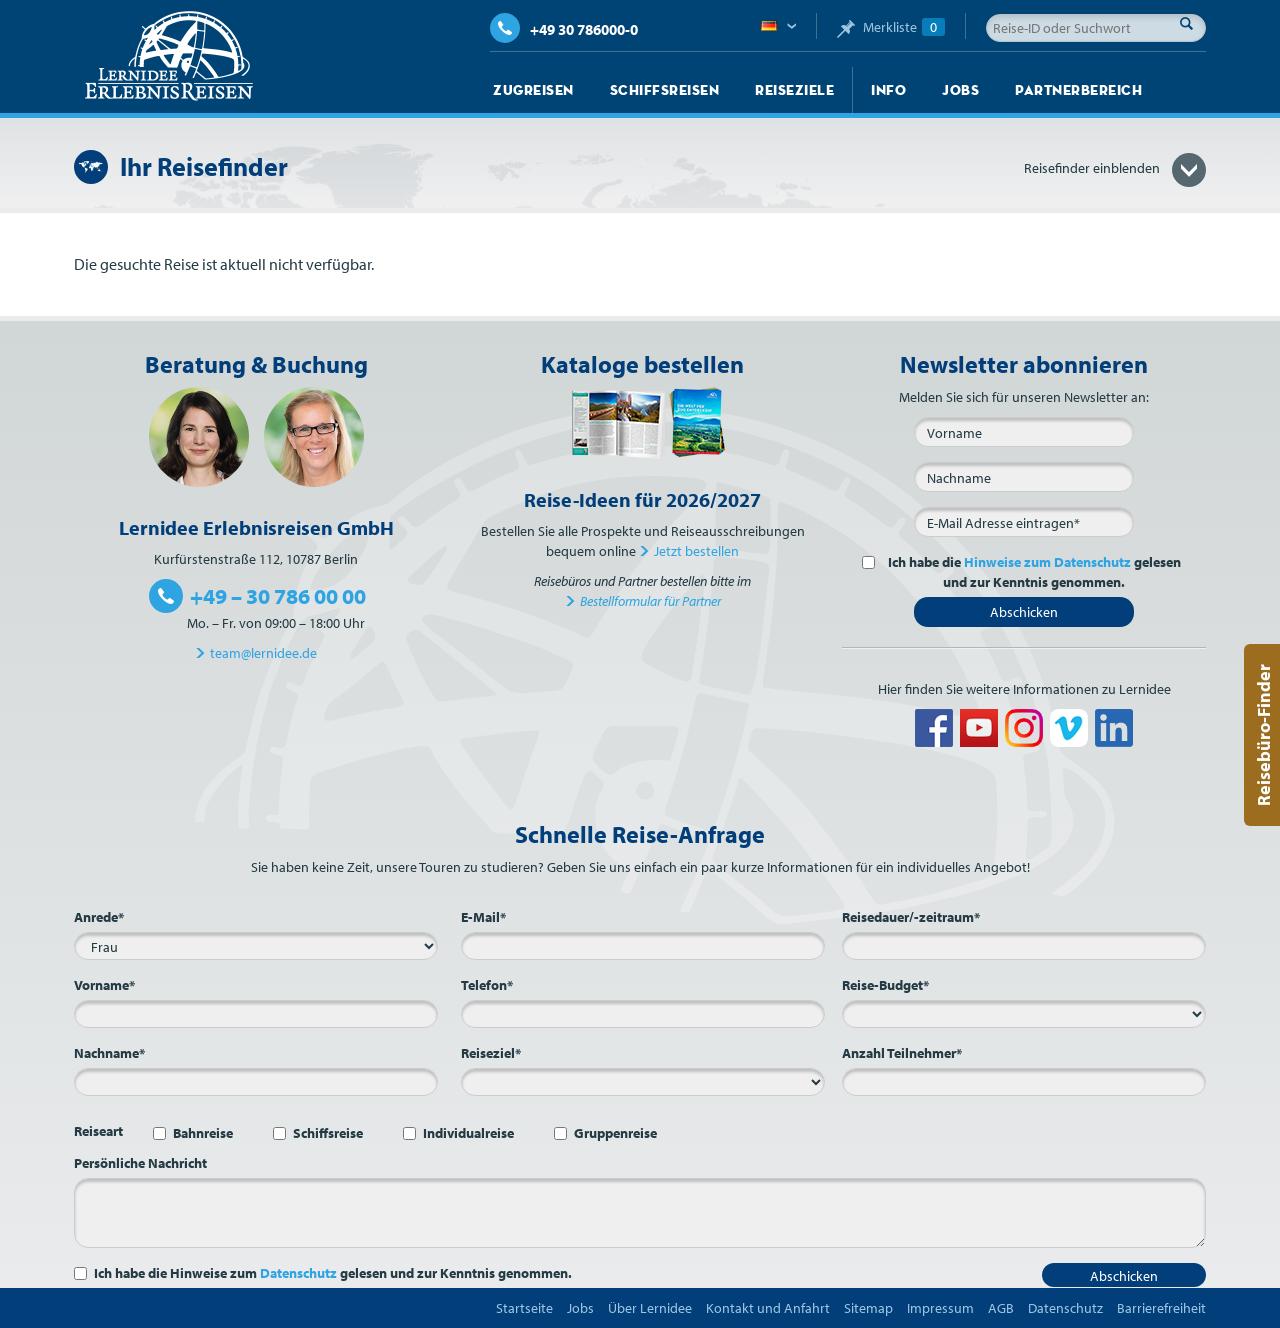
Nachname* (109, 1053)
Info (888, 90)
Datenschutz (298, 1273)
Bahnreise (203, 1133)
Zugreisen (533, 90)
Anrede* (99, 917)
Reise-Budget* (885, 985)
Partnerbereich (1078, 90)
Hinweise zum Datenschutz (1047, 562)
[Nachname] (1024, 477)
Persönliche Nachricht (140, 1163)
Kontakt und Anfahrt (768, 1308)
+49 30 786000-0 (564, 29)
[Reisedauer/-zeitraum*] (1024, 946)
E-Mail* (483, 917)
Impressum (940, 1308)
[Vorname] (1024, 432)
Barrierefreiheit (1161, 1308)
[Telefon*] (643, 1014)
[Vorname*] (256, 1014)
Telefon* (487, 985)
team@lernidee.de (263, 653)
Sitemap (868, 1308)
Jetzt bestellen (696, 551)
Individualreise (468, 1133)
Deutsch (778, 27)
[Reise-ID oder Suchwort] (1096, 28)
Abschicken (1024, 612)
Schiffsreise (328, 1133)
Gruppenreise (615, 1133)
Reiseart (98, 1131)
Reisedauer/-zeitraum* (911, 917)
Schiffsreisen (665, 90)
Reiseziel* (491, 1053)
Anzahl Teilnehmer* (902, 1053)
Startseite (524, 1308)
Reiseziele (794, 90)
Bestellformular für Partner (650, 601)
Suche (1192, 23)
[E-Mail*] (1024, 522)
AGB (1001, 1308)
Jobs (960, 90)
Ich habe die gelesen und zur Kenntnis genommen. (1031, 572)
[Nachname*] (256, 1082)
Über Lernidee (650, 1308)
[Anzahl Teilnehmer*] (1024, 1082)
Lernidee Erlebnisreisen (169, 56)
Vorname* (104, 985)
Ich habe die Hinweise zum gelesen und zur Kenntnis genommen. (333, 1273)
